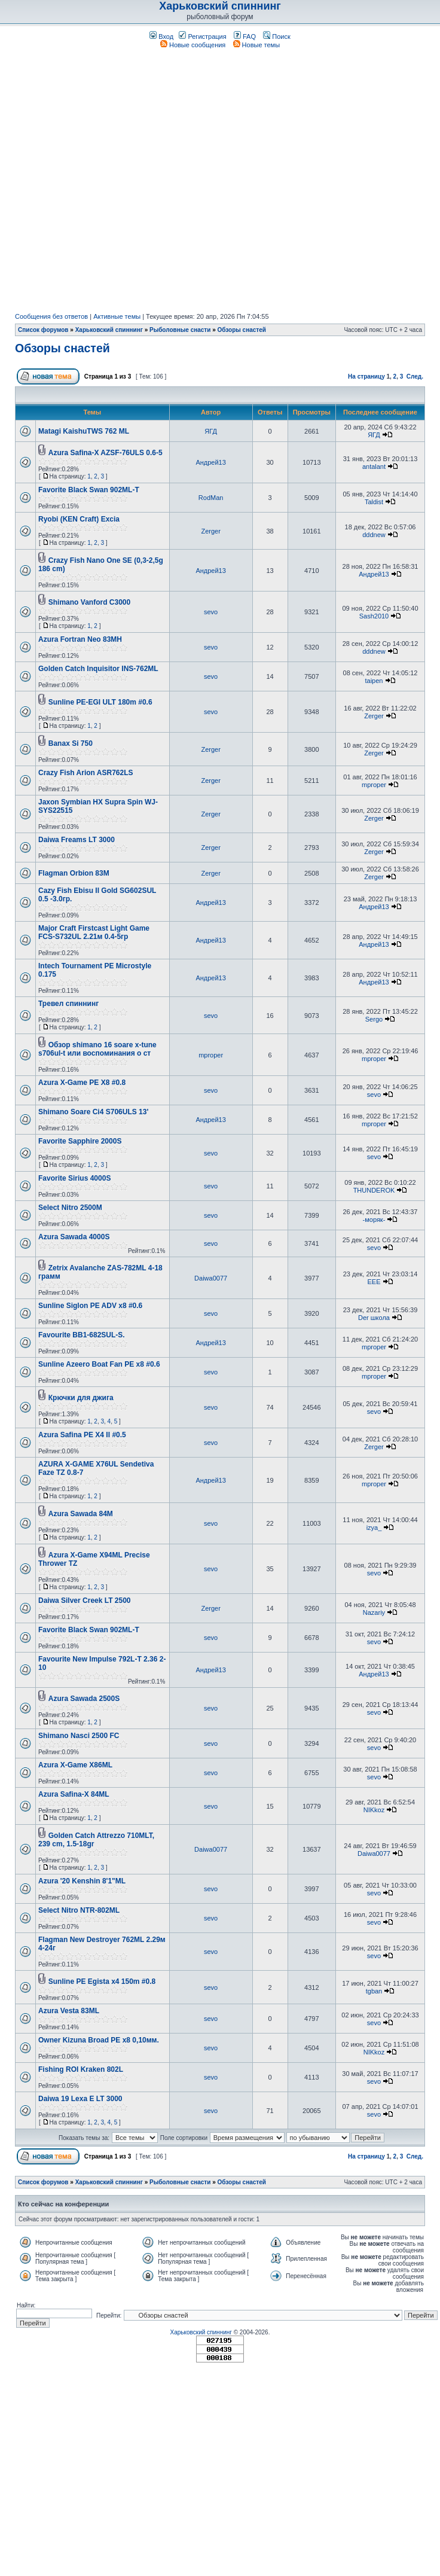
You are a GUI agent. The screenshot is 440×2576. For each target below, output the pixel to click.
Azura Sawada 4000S (73, 1237)
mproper (374, 784)
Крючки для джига (81, 1398)
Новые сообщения (192, 44)
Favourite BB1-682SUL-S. (81, 1335)
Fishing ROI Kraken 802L (80, 2069)
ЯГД (210, 431)
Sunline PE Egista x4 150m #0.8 (101, 1981)
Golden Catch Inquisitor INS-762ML (98, 668)
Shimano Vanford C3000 (89, 602)
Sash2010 (374, 616)
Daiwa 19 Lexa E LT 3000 (80, 2099)
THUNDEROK (374, 1190)
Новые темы (256, 44)
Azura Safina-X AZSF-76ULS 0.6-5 (105, 453)
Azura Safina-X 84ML (73, 1794)
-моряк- (374, 1219)
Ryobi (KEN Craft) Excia (79, 519)
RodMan (211, 497)
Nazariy (374, 1612)
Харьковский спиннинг (220, 6)
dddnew (374, 534)
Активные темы (116, 316)
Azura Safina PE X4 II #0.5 (82, 1435)
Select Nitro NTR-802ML (79, 1910)
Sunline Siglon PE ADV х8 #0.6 (90, 1305)
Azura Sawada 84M (80, 1514)
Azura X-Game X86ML (75, 1765)
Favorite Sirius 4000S (74, 1178)
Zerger (210, 531)
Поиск (277, 36)
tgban (374, 1991)
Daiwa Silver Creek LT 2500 (84, 1600)
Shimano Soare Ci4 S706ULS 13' (93, 1112)
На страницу (366, 376)
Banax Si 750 (70, 743)
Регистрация (202, 36)
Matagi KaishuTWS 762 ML (83, 431)
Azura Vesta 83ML (68, 2011)
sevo (211, 611)
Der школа (374, 1317)
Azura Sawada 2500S (84, 1698)
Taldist (374, 501)
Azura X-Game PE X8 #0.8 (82, 1082)
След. (415, 376)
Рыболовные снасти (179, 330)
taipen (374, 680)
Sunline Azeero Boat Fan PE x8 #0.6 (99, 1364)
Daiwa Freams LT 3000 (76, 840)
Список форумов (43, 330)
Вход (161, 36)
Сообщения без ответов (51, 316)
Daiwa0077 (210, 1278)
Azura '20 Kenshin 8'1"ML (82, 1881)
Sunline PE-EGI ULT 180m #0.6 (100, 702)
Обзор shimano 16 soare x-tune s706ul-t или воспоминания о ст (97, 1049)
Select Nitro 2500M (70, 1207)
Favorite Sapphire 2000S (79, 1141)
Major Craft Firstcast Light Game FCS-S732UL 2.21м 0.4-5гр (93, 932)
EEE (373, 1281)
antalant (374, 466)
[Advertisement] (122, 181)
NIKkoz (373, 1809)
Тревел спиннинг (68, 1003)
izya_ (374, 1527)
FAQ (245, 36)
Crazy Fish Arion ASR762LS (85, 773)
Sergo (374, 1019)
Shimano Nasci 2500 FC (78, 1735)
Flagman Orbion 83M (73, 873)
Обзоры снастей (242, 330)
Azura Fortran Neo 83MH (80, 639)
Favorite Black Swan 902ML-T (88, 490)
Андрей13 (210, 462)
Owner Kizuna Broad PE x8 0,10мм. (98, 2040)
